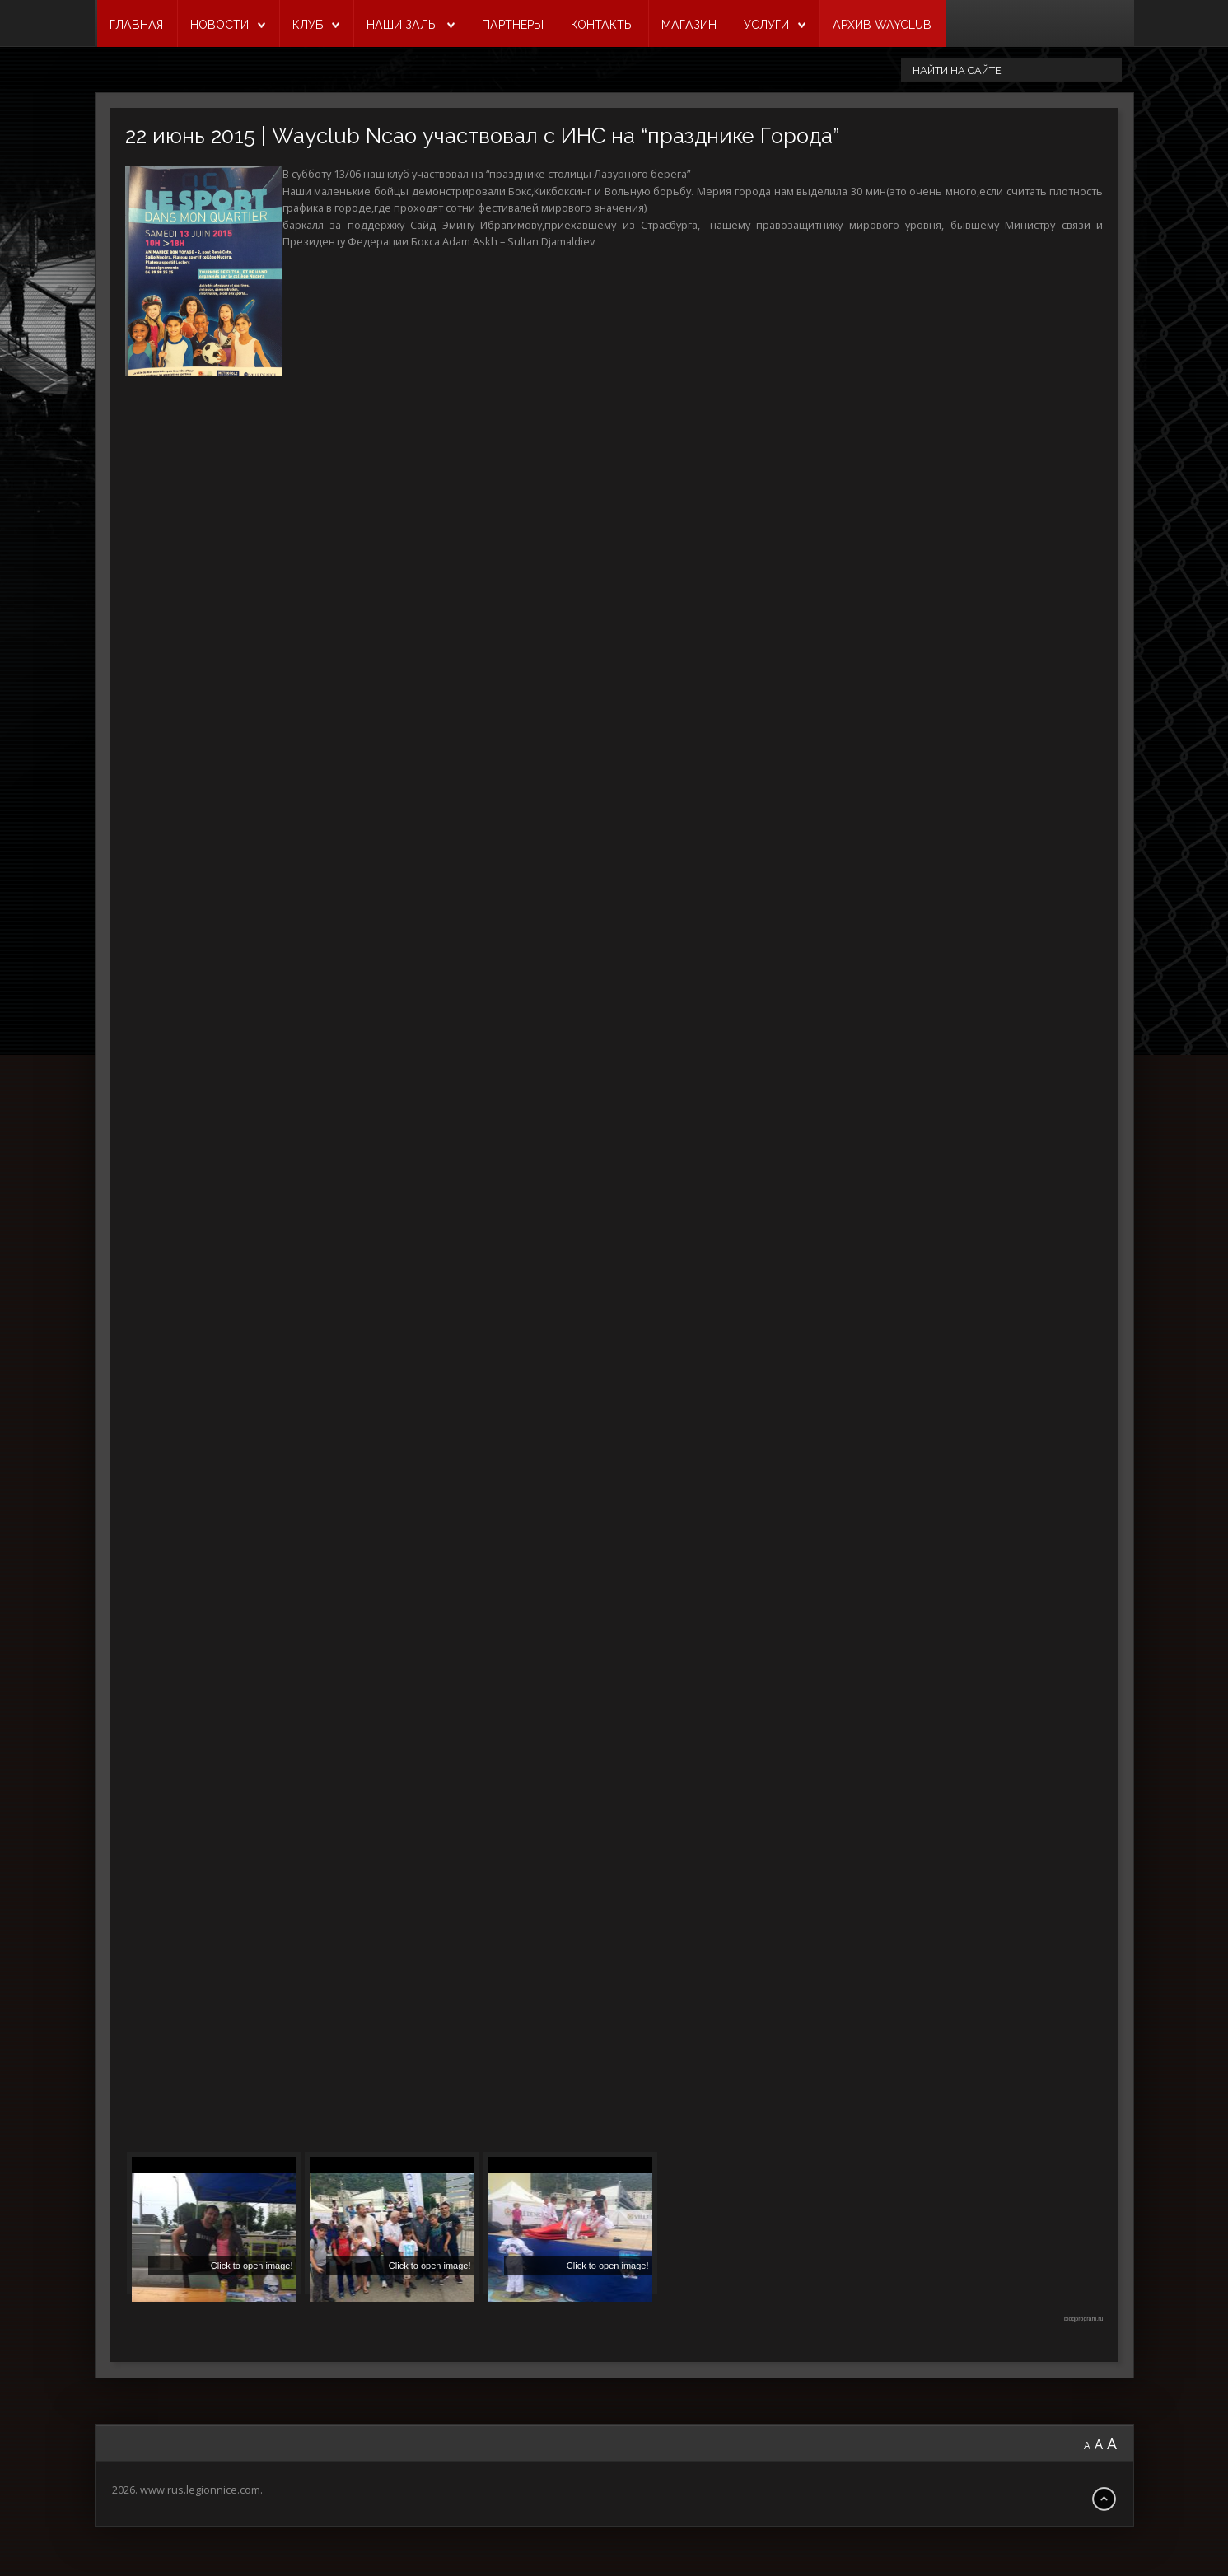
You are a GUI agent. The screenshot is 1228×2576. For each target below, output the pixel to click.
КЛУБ (307, 24)
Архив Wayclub (882, 24)
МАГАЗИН (689, 24)
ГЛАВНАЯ (136, 24)
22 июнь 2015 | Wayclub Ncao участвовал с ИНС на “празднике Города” (482, 136)
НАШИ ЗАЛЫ (402, 24)
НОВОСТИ (219, 24)
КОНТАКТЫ (602, 24)
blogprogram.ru (1083, 2319)
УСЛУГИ (766, 24)
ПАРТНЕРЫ (513, 24)
